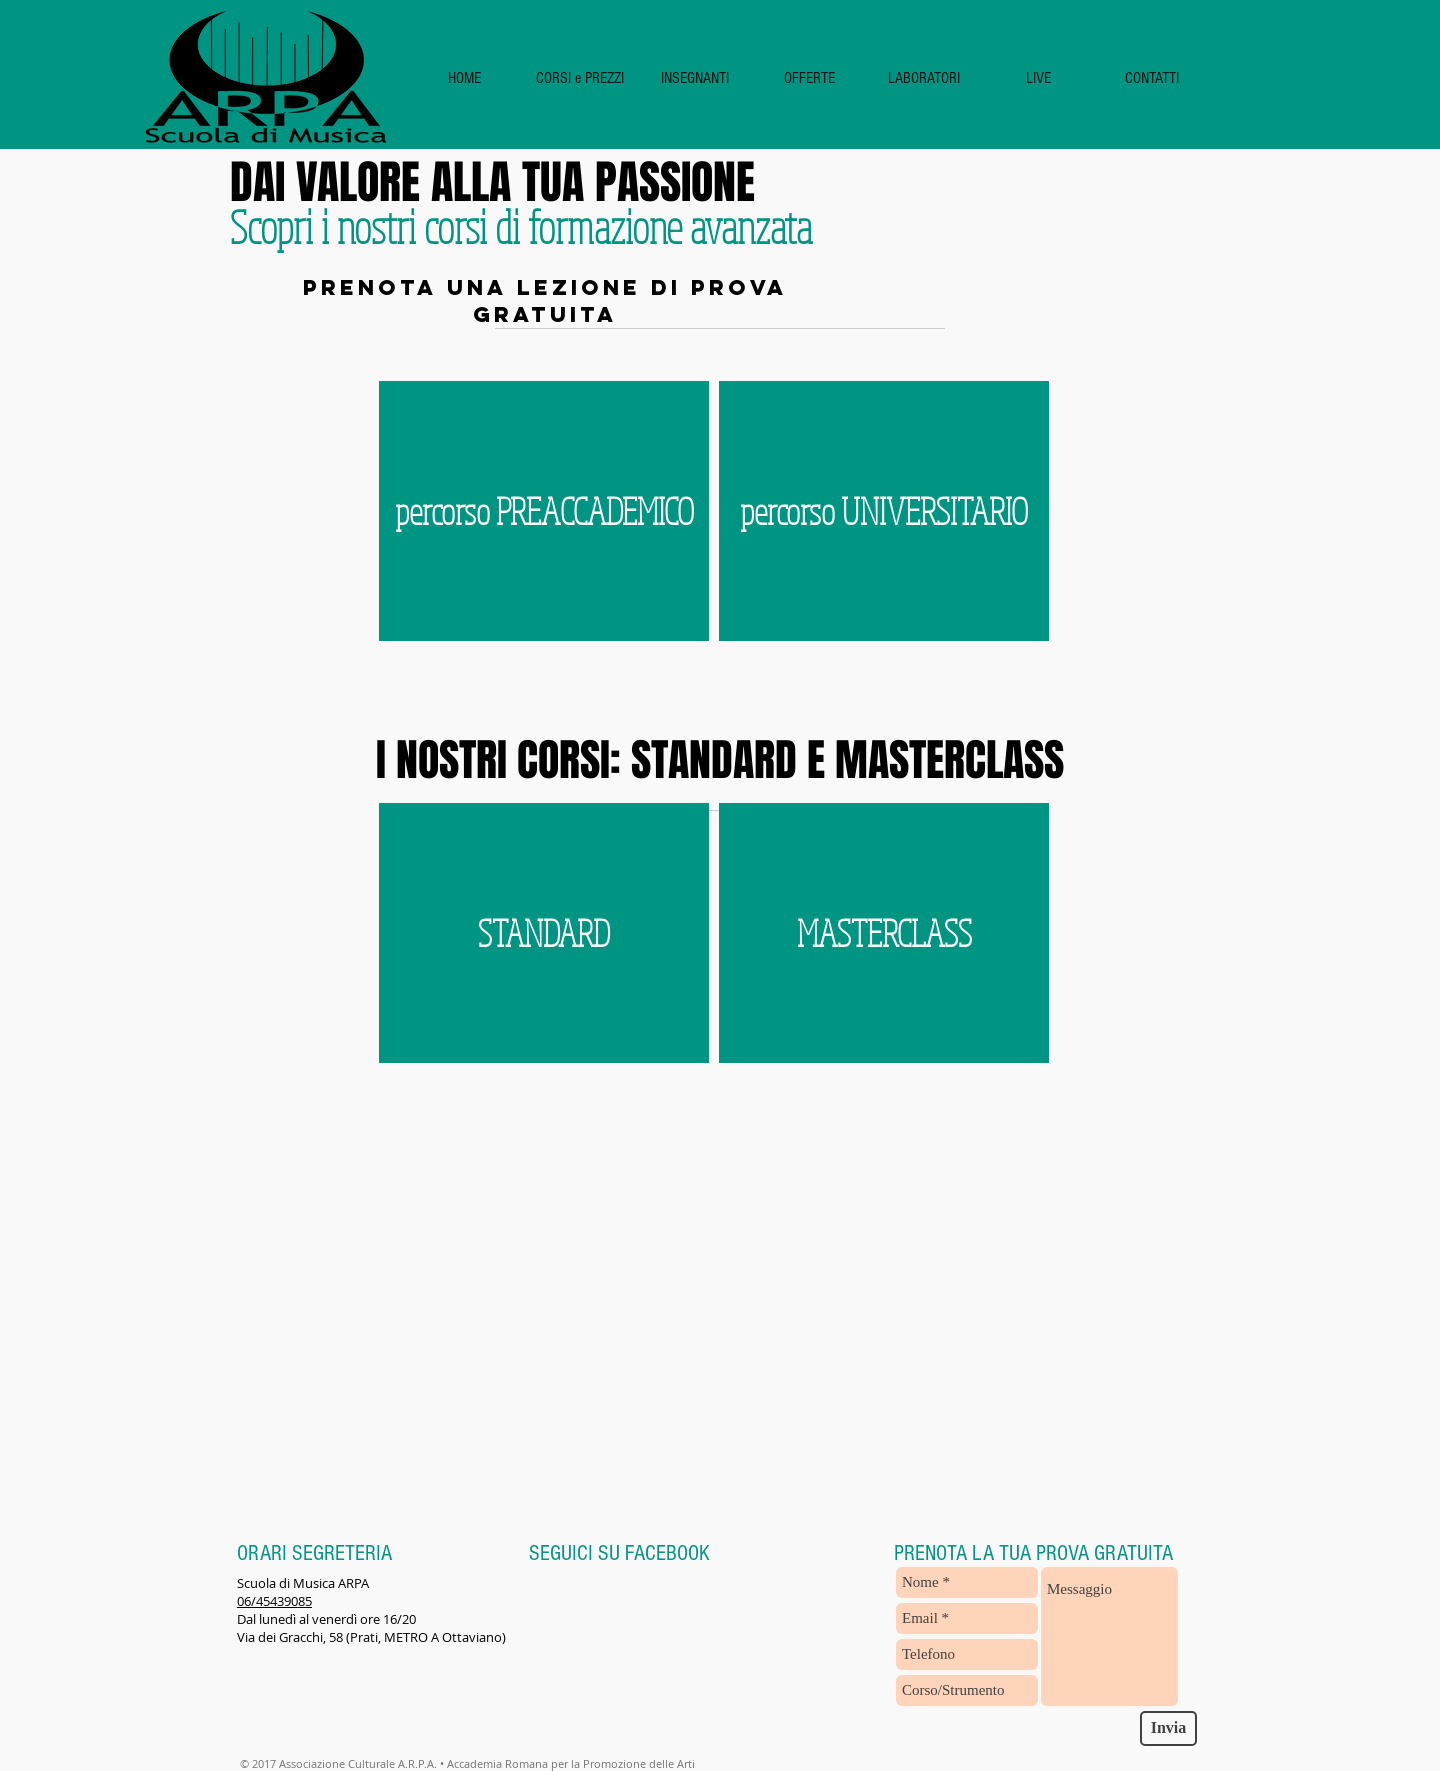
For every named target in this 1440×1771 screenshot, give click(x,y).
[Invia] (1168, 1728)
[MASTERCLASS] (884, 933)
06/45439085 (274, 1601)
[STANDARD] (544, 933)
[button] (579, 78)
